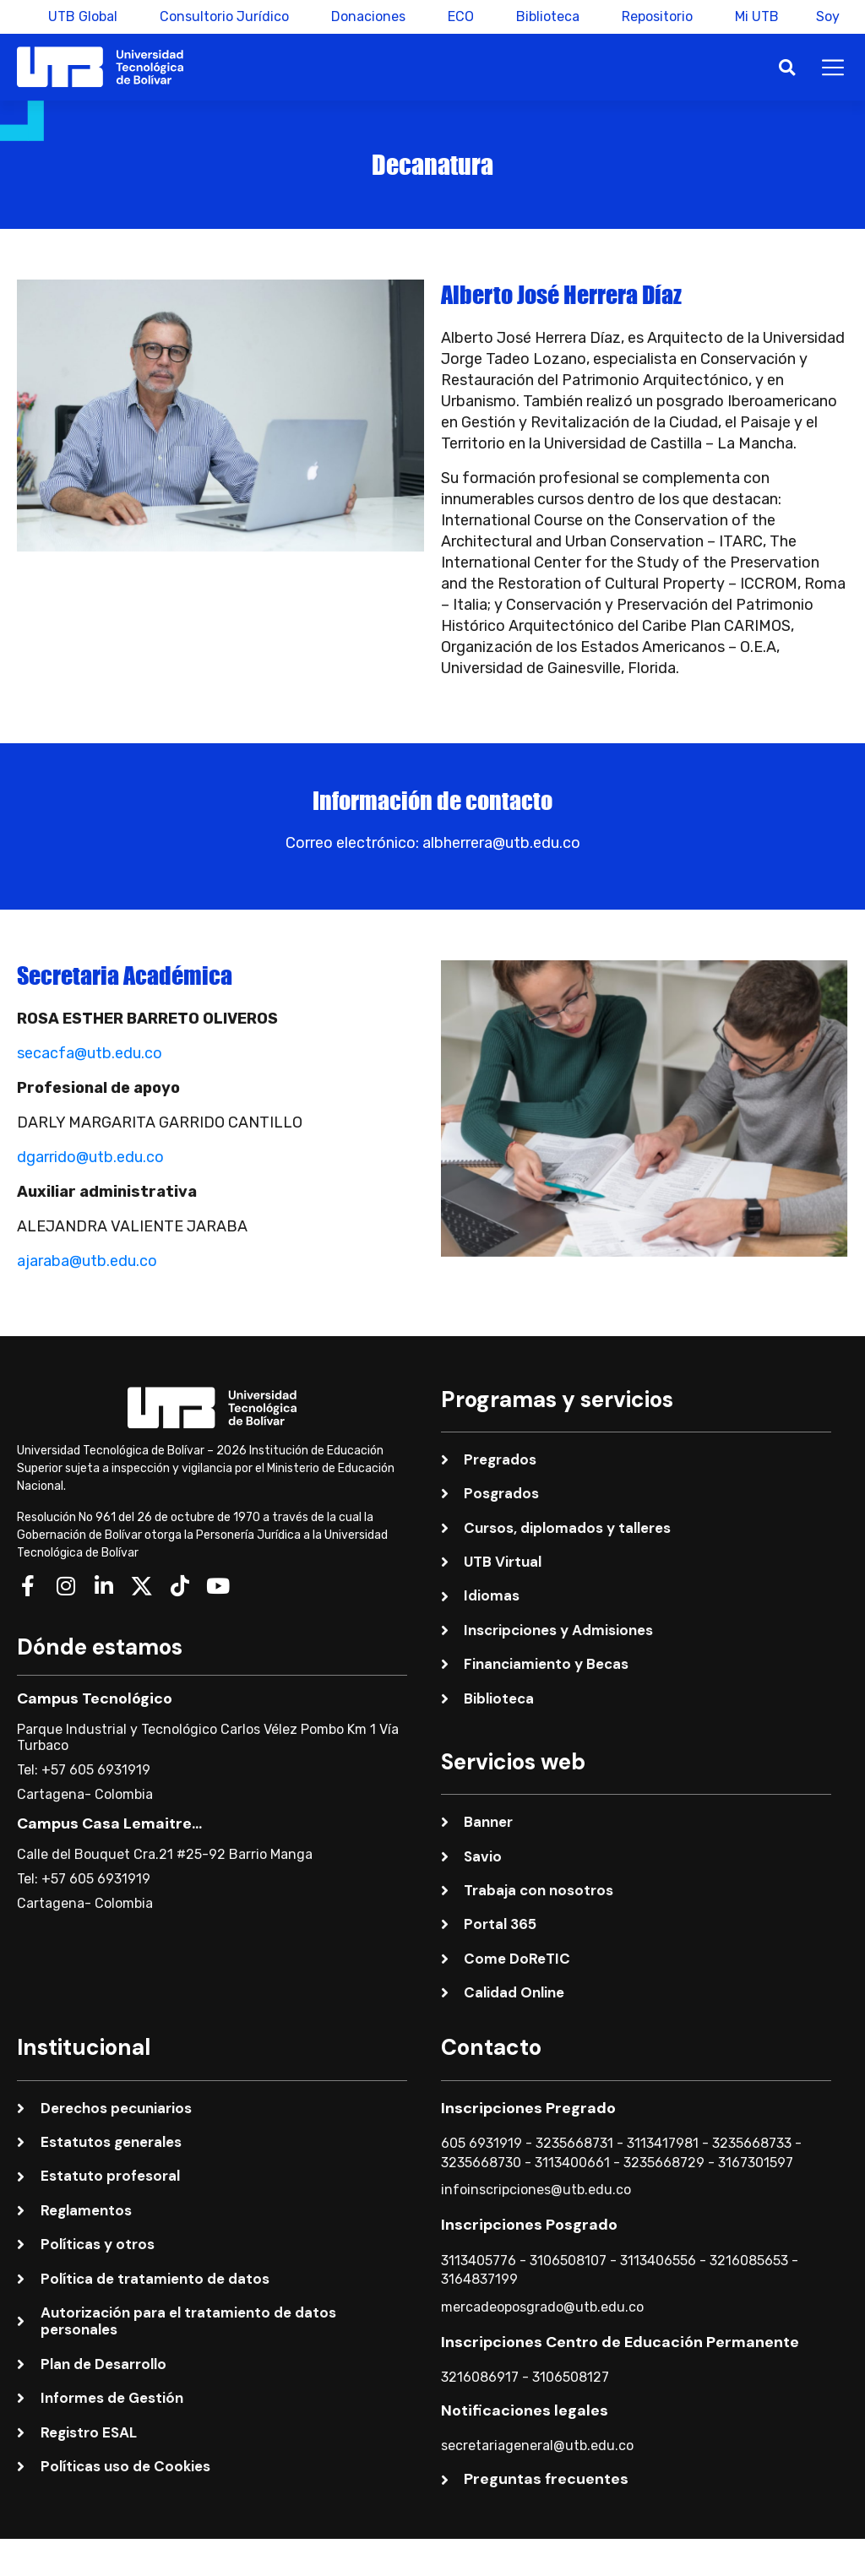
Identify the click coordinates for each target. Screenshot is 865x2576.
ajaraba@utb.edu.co (87, 1261)
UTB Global (77, 16)
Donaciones (363, 16)
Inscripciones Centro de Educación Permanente (620, 2342)
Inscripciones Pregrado (528, 2108)
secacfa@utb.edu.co (89, 1053)
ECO (456, 16)
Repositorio (652, 16)
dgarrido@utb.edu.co (90, 1157)
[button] (787, 67)
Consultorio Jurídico (219, 16)
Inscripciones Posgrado (529, 2225)
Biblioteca (542, 16)
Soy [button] (828, 16)
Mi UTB (752, 16)
